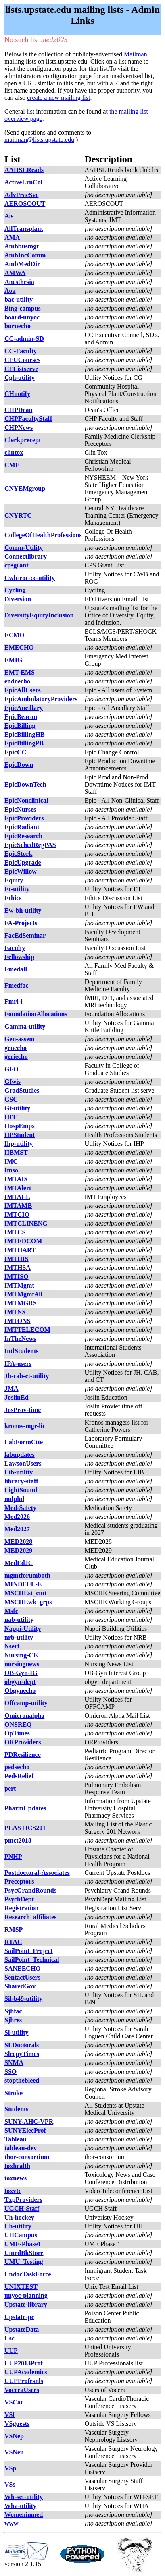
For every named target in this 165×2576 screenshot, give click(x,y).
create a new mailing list (58, 97)
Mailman (135, 54)
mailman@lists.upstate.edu (39, 139)
